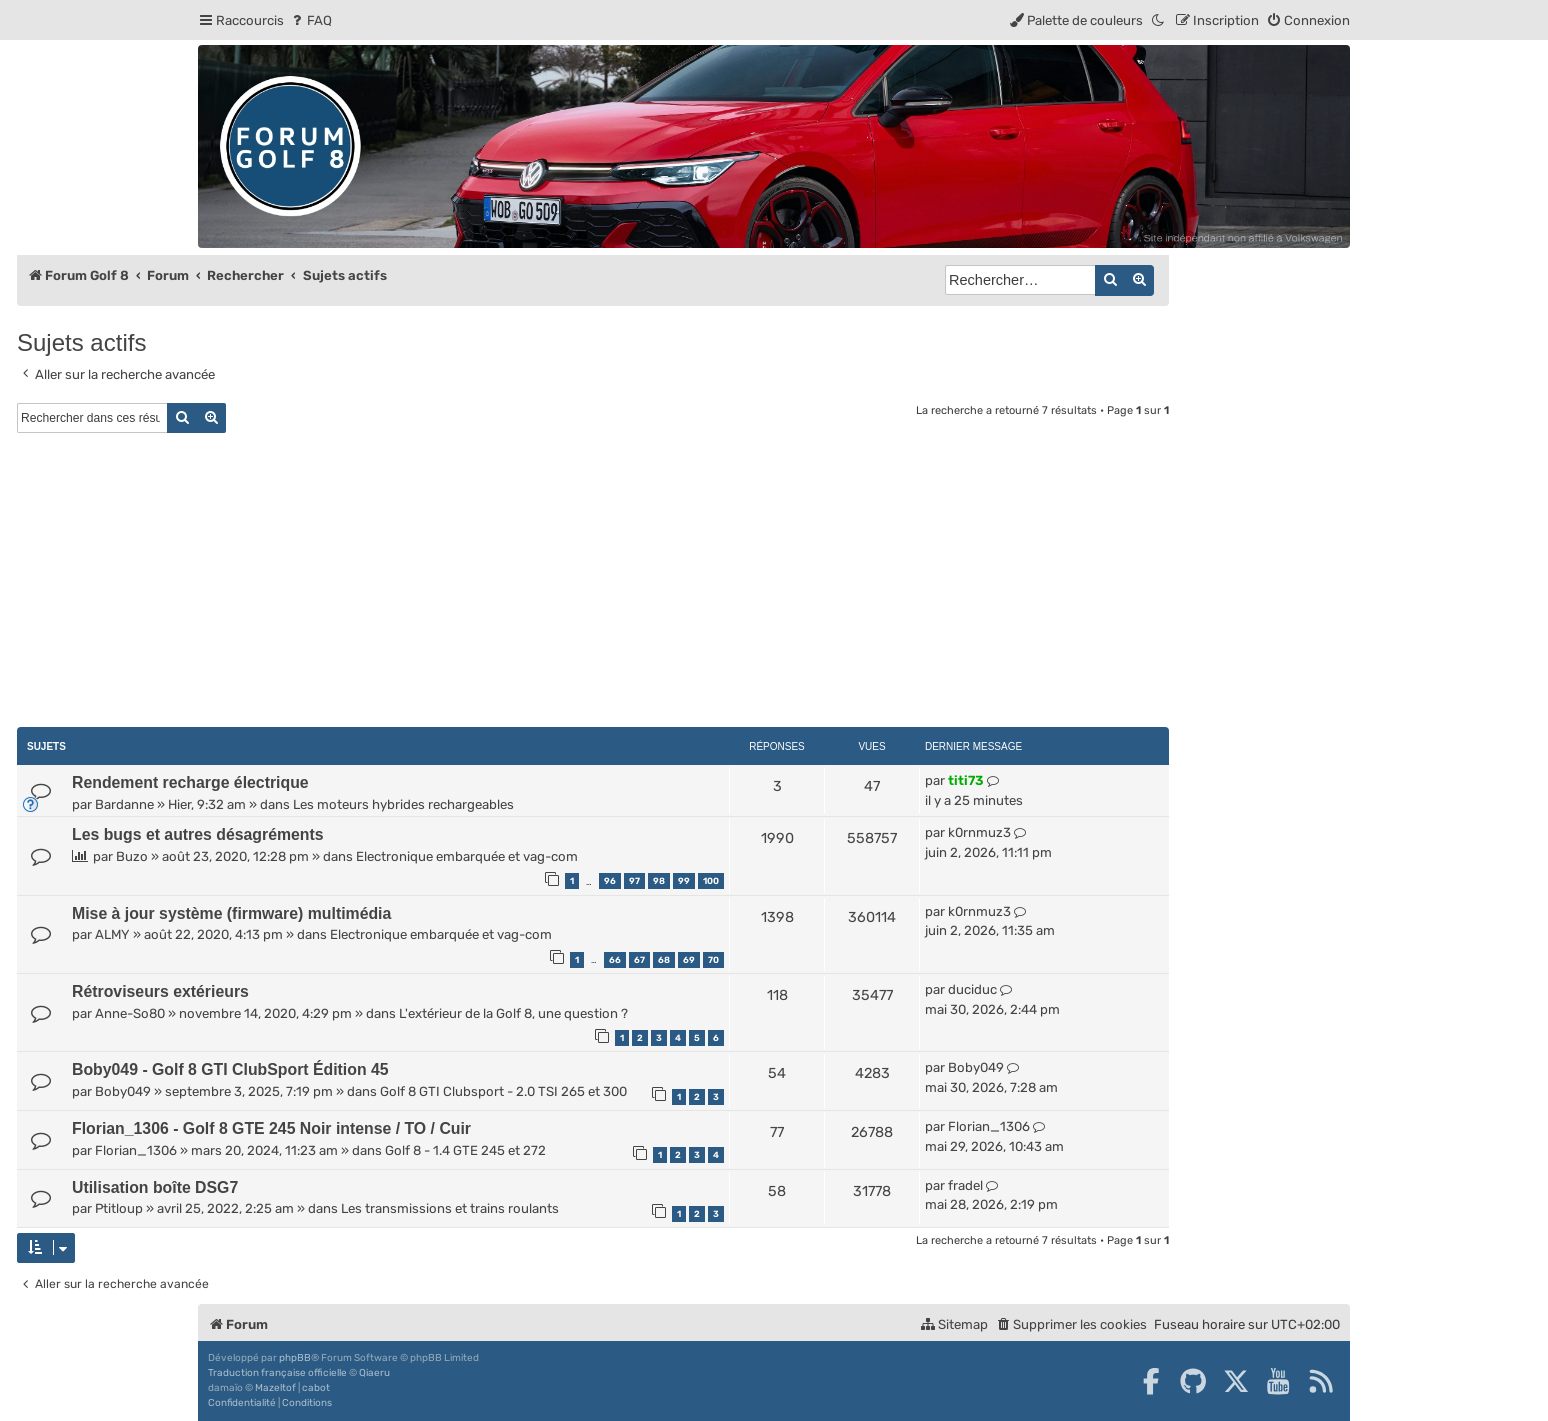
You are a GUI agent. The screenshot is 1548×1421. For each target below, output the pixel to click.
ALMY (112, 934)
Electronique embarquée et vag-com (467, 856)
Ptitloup (119, 1208)
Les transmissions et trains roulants (450, 1208)
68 (664, 960)
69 (689, 960)
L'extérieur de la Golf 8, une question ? (513, 1013)
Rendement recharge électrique (190, 782)
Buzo (132, 856)
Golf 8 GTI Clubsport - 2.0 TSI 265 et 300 (503, 1091)
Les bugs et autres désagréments (198, 834)
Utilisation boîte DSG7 (155, 1187)
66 (615, 960)
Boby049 (123, 1091)
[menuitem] (310, 20)
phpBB (295, 1358)
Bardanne (124, 804)
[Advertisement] (593, 583)
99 (684, 881)
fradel (965, 1185)
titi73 (966, 780)
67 (639, 960)
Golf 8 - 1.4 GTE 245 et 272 (465, 1150)
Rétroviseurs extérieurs (160, 991)
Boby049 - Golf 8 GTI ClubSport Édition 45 (230, 1069)
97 (634, 881)
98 (659, 881)
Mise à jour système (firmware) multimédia (231, 913)
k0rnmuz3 (979, 832)
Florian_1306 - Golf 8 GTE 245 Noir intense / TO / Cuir (271, 1128)
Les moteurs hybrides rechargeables (403, 804)
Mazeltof (275, 1388)
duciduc (972, 989)
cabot (316, 1388)
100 (711, 881)
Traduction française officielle (277, 1373)
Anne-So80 (130, 1013)
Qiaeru (374, 1373)
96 (610, 881)
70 (713, 960)
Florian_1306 (136, 1150)
